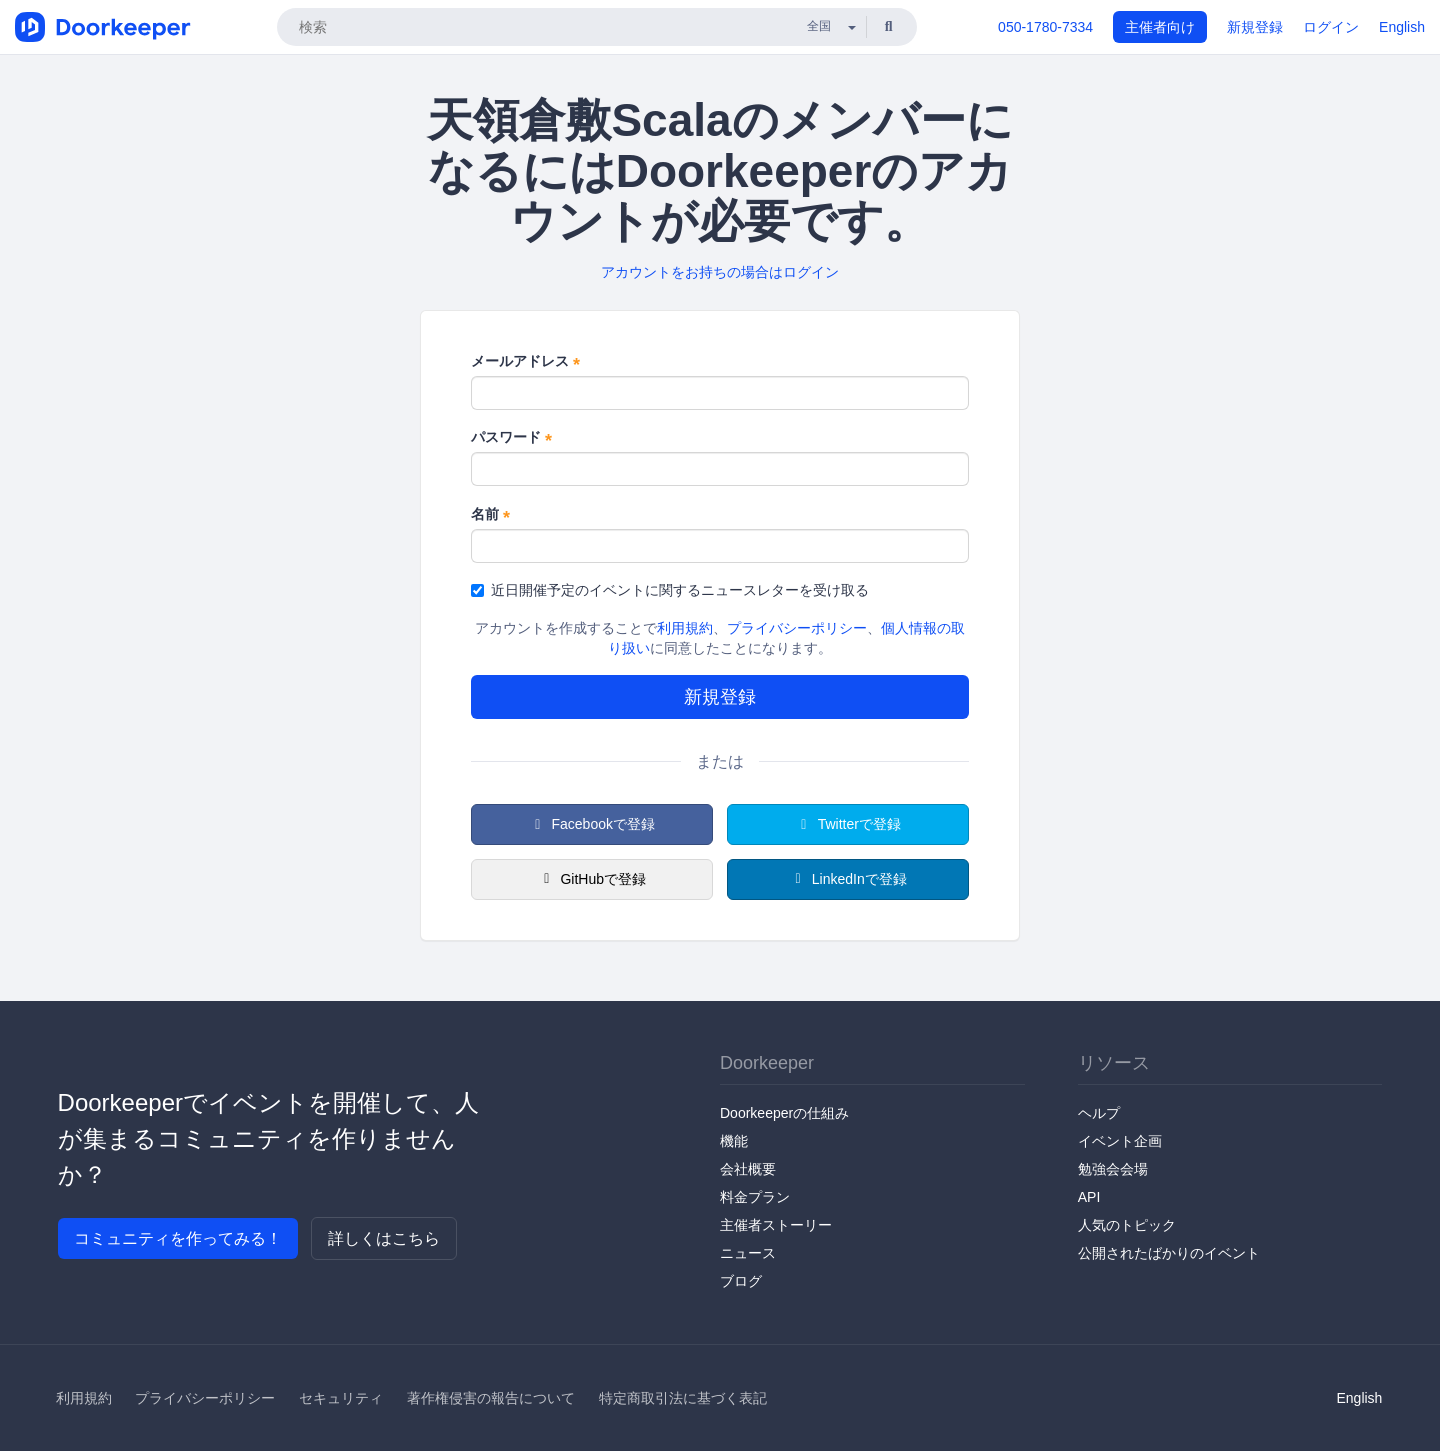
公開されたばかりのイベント (1169, 1253)
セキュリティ (341, 1398)
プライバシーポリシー (797, 628)
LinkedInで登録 (847, 879)
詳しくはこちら (384, 1238)
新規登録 (1255, 27)
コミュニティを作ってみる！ (178, 1238)
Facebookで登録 (592, 824)
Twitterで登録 (848, 824)
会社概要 (748, 1169)
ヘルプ (1099, 1113)
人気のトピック (1127, 1225)
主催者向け (1160, 27)
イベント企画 (1120, 1141)
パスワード (511, 438)
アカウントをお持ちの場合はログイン (720, 272)
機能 (734, 1141)
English (1402, 27)
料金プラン (755, 1197)
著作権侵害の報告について (491, 1398)
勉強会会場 (1113, 1169)
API (1089, 1197)
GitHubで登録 (592, 879)
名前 (490, 515)
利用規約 (685, 628)
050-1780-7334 (1045, 27)
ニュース (748, 1253)
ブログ (741, 1281)
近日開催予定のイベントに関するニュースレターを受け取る (670, 590)
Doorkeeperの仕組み (784, 1113)
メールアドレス (525, 362)
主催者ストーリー (776, 1225)
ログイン (1331, 27)
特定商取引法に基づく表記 (683, 1398)
